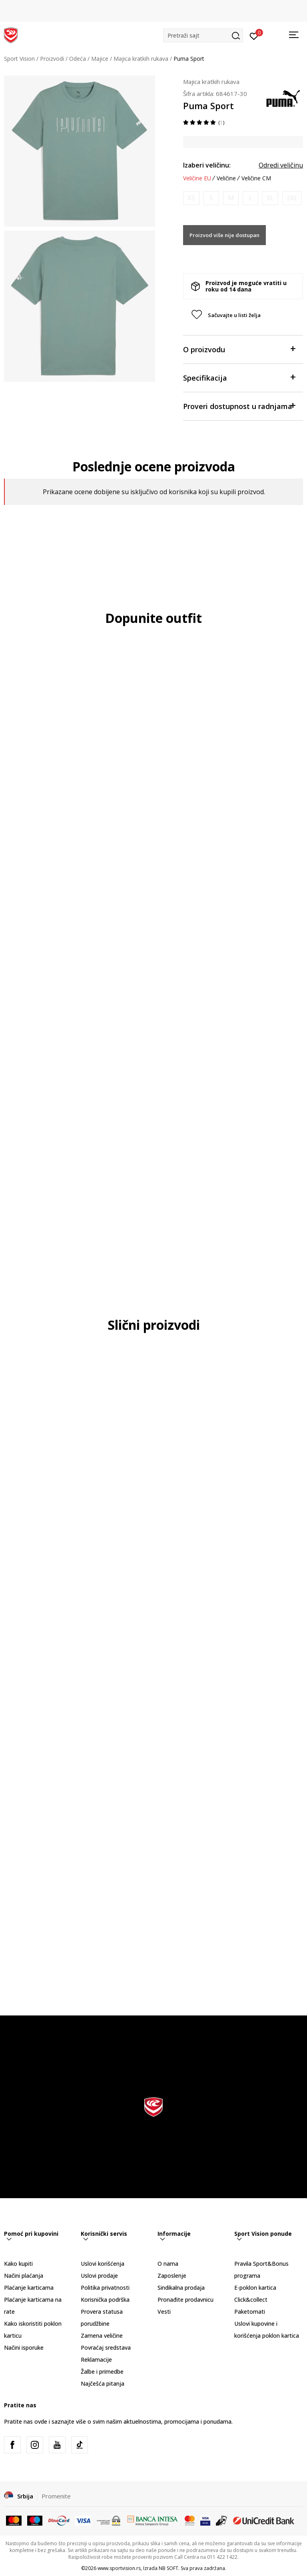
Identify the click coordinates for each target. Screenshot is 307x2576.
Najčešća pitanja (102, 2383)
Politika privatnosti (105, 2287)
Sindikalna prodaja (181, 2287)
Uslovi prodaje (99, 2275)
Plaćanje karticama (29, 2287)
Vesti (164, 2311)
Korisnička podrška (105, 2299)
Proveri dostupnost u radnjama (239, 405)
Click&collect (250, 2299)
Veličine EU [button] (197, 178)
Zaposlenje (171, 2275)
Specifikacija (239, 377)
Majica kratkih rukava (141, 58)
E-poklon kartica (255, 2287)
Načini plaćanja (23, 2275)
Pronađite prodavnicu (185, 2299)
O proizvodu (239, 348)
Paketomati (249, 2311)
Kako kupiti (18, 2263)
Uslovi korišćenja (102, 2263)
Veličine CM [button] (256, 178)
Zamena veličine (102, 2335)
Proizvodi (52, 58)
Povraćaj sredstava (106, 2347)
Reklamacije (96, 2359)
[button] (203, 35)
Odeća (77, 58)
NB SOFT (168, 2568)
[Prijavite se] (254, 36)
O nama (167, 2263)
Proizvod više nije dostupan (224, 235)
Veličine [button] (226, 178)
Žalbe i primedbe (102, 2371)
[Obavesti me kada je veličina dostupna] (191, 198)
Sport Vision (19, 58)
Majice (99, 58)
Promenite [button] (56, 2496)
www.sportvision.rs (119, 2568)
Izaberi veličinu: (207, 165)
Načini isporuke (24, 2347)
